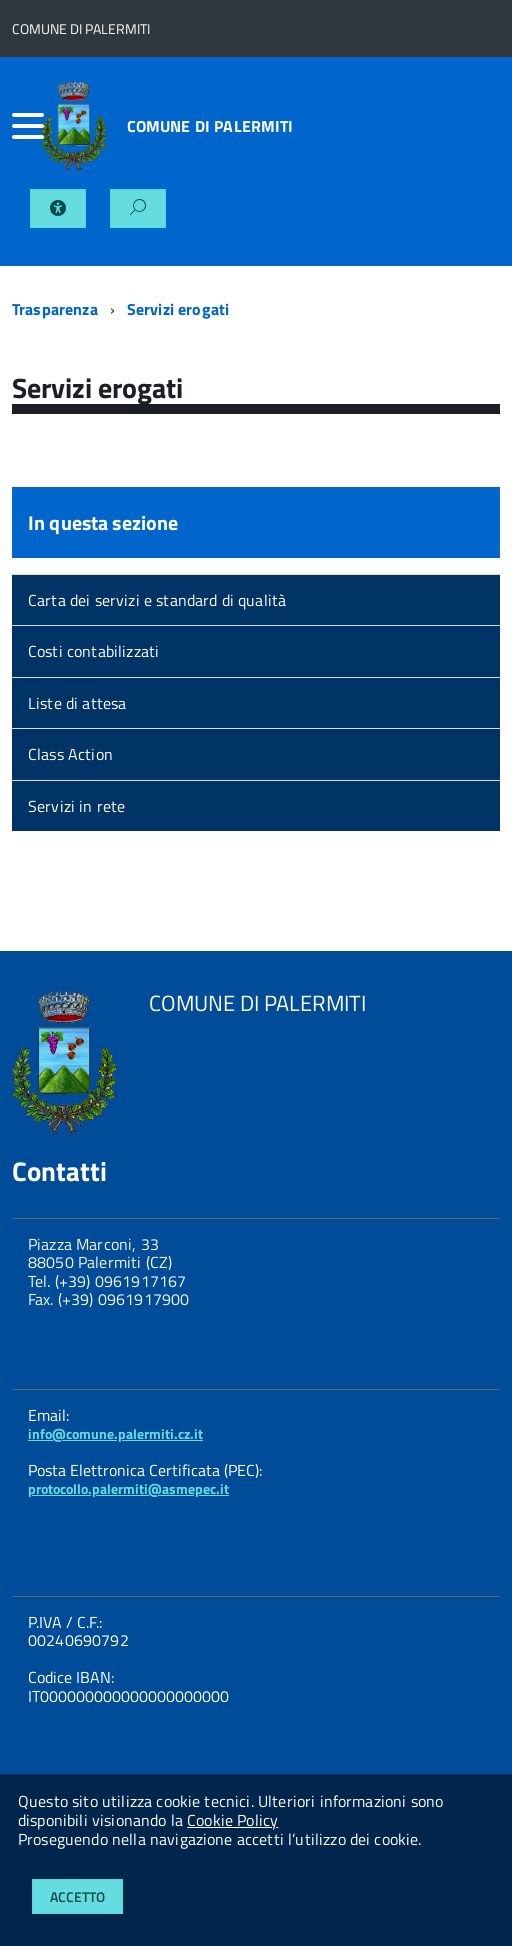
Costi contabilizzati (93, 651)
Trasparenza (55, 309)
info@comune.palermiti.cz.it (115, 1433)
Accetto (77, 1896)
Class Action (70, 754)
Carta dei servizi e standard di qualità (157, 600)
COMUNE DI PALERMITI (210, 126)
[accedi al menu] (26, 126)
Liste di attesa (77, 703)
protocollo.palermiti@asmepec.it (128, 1488)
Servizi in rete (76, 806)
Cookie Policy (232, 1820)
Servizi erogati (178, 309)
